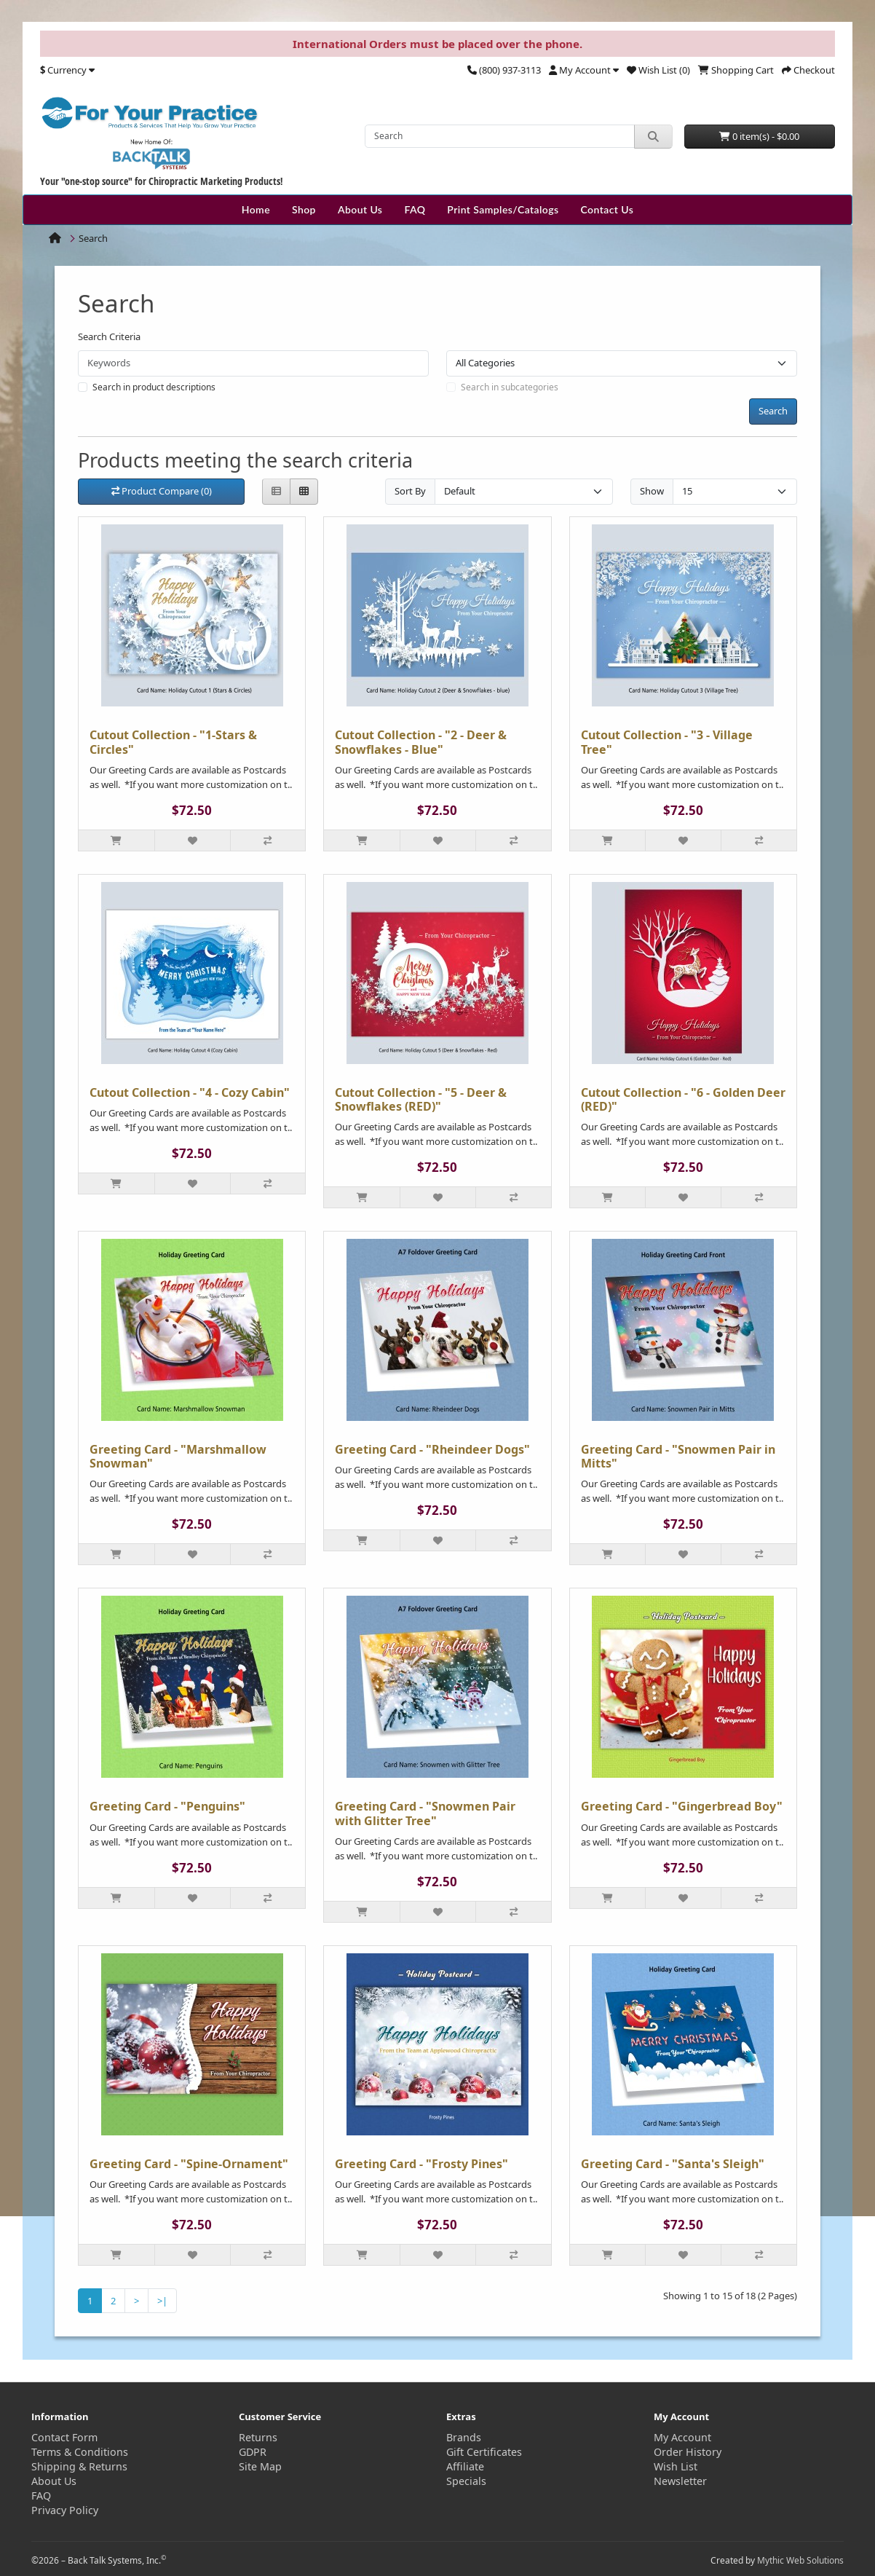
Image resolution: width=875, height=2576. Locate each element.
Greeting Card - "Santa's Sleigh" (672, 2164)
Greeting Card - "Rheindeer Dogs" (432, 1449)
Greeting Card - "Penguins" (167, 1806)
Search (93, 238)
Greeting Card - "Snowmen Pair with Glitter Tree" (425, 1813)
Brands (463, 2437)
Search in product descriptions (153, 387)
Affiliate (465, 2466)
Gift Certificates (484, 2452)
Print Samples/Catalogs (502, 209)
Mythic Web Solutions (800, 2560)
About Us (360, 209)
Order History (687, 2452)
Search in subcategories (509, 387)
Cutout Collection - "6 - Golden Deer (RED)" (683, 1099)
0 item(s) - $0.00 (759, 136)
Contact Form (64, 2437)
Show (652, 490)
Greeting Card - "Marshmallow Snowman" (178, 1456)
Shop (304, 209)
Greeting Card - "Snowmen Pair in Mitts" (678, 1456)
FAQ (414, 209)
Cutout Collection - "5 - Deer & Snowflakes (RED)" (421, 1099)
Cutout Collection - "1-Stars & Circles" (173, 742)
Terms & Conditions (79, 2452)
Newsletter (680, 2481)
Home (256, 209)
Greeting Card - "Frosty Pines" (421, 2164)
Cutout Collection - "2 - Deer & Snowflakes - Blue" (421, 742)
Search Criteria (109, 336)
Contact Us (607, 209)
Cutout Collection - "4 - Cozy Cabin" (190, 1092)
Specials (466, 2481)
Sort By (410, 490)
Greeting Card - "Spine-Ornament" (189, 2164)
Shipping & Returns (79, 2466)
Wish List (675, 2466)
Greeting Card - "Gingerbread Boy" (682, 1806)
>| (162, 2300)
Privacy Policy (64, 2510)
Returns (258, 2437)
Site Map (260, 2466)
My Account (682, 2437)
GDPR (252, 2452)
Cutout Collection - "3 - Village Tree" (667, 742)
